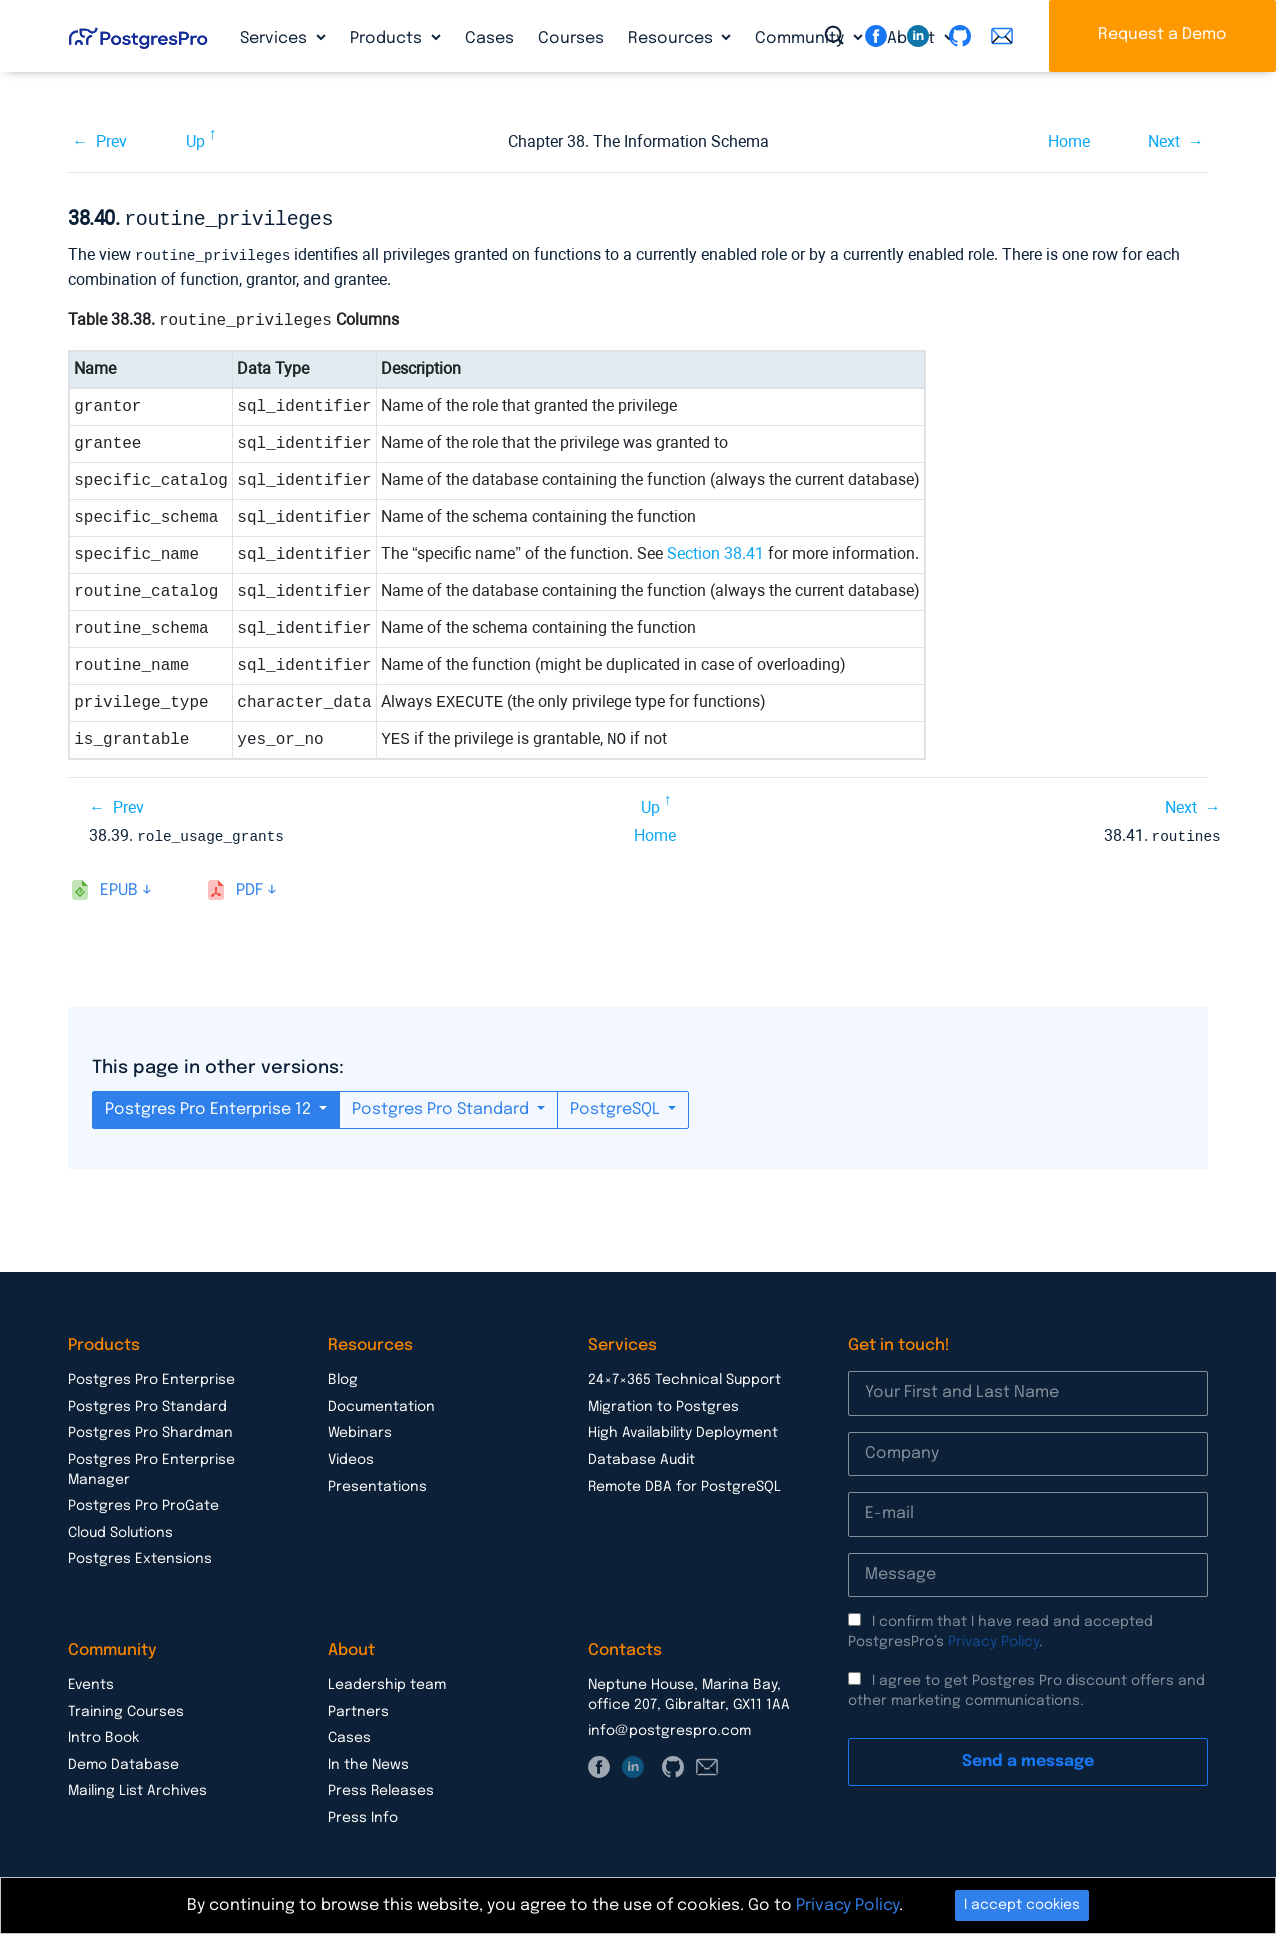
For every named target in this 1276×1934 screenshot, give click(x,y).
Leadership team (387, 1681)
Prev (111, 141)
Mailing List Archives (137, 1787)
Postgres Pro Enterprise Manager (151, 1466)
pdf (249, 886)
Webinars (360, 1429)
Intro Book (103, 1734)
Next (1164, 141)
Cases (489, 38)
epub (119, 886)
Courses (571, 38)
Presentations (377, 1483)
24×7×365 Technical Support (684, 1376)
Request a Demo (1162, 34)
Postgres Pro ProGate (143, 1502)
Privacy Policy (993, 1638)
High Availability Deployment (683, 1429)
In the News (368, 1761)
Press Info (363, 1814)
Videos (351, 1456)
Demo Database (123, 1761)
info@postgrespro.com (669, 1727)
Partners (358, 1708)
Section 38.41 (715, 550)
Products (388, 38)
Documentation (381, 1403)
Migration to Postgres (663, 1403)
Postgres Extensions (140, 1555)
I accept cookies (1022, 1905)
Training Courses (126, 1708)
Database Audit (641, 1456)
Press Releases (381, 1787)
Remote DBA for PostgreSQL (684, 1483)
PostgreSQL (617, 1105)
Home (1069, 141)
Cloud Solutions (120, 1529)
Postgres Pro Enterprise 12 (210, 1105)
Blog (343, 1376)
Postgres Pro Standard (442, 1105)
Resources (672, 38)
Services (275, 38)
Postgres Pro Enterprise (151, 1376)
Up (195, 141)
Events (91, 1681)
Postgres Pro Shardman (150, 1429)
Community (801, 38)
